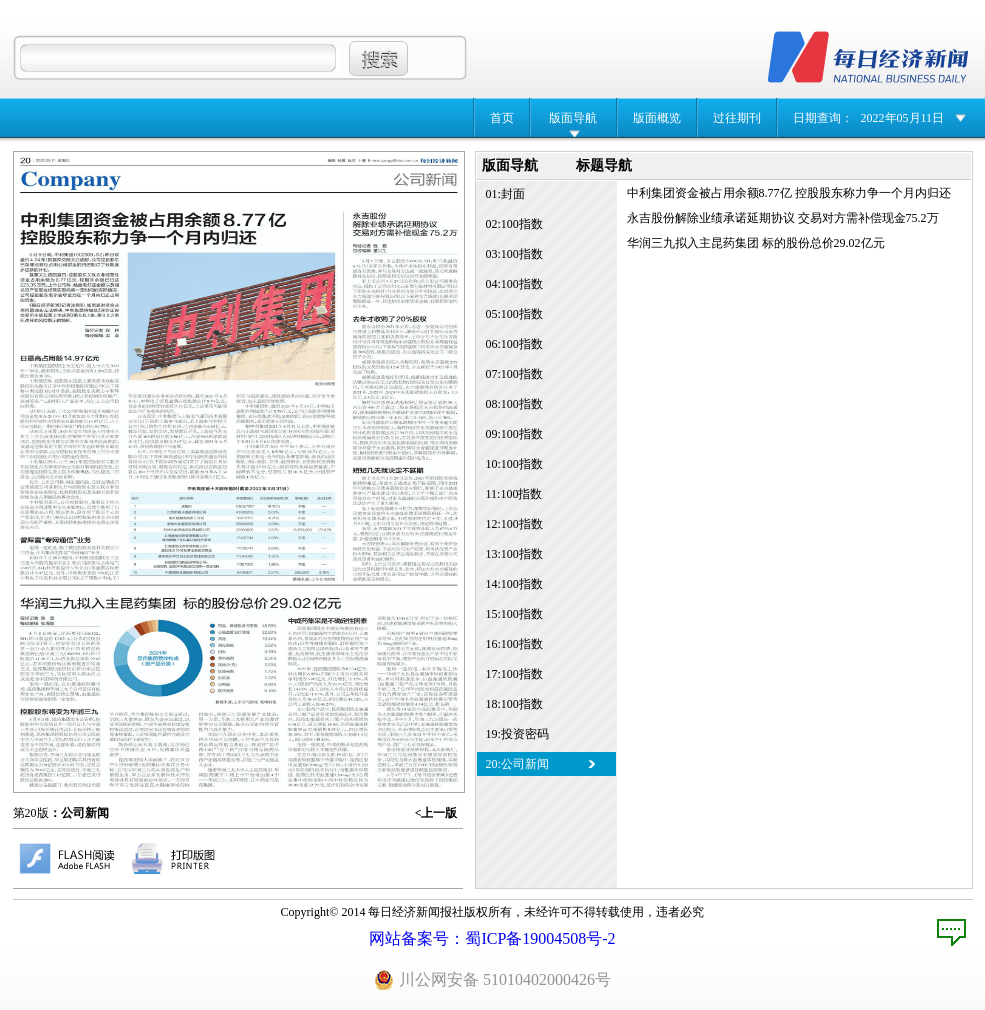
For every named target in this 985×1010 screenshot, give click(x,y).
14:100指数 (514, 584)
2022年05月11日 (903, 118)
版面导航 (573, 118)
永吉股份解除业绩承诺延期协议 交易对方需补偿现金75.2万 (783, 218)
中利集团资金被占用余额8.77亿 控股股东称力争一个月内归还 (789, 193)
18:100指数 (514, 704)
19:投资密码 (517, 734)
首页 (502, 118)
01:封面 (505, 194)
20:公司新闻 (517, 764)
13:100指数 (514, 554)
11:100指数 (514, 494)
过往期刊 (737, 118)
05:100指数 (514, 314)
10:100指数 (514, 464)
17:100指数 (514, 674)
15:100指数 (514, 614)
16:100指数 (514, 644)
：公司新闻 (79, 813)
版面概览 (657, 118)
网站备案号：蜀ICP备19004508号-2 (492, 938)
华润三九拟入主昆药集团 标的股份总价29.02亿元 (756, 243)
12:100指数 (514, 524)
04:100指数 (514, 284)
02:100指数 (514, 224)
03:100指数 (514, 254)
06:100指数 (514, 344)
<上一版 (436, 813)
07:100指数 (514, 374)
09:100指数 (514, 434)
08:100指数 (514, 404)
